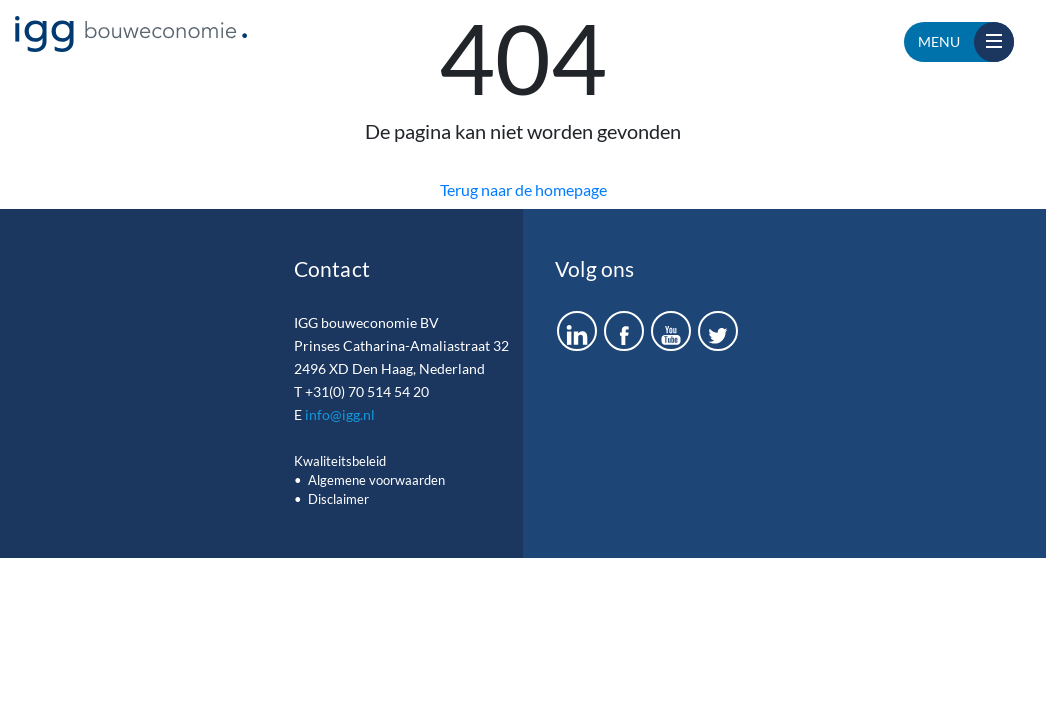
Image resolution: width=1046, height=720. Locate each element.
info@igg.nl (340, 414)
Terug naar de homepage (523, 189)
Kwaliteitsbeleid (340, 461)
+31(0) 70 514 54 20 (367, 391)
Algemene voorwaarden (376, 480)
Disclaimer (338, 499)
